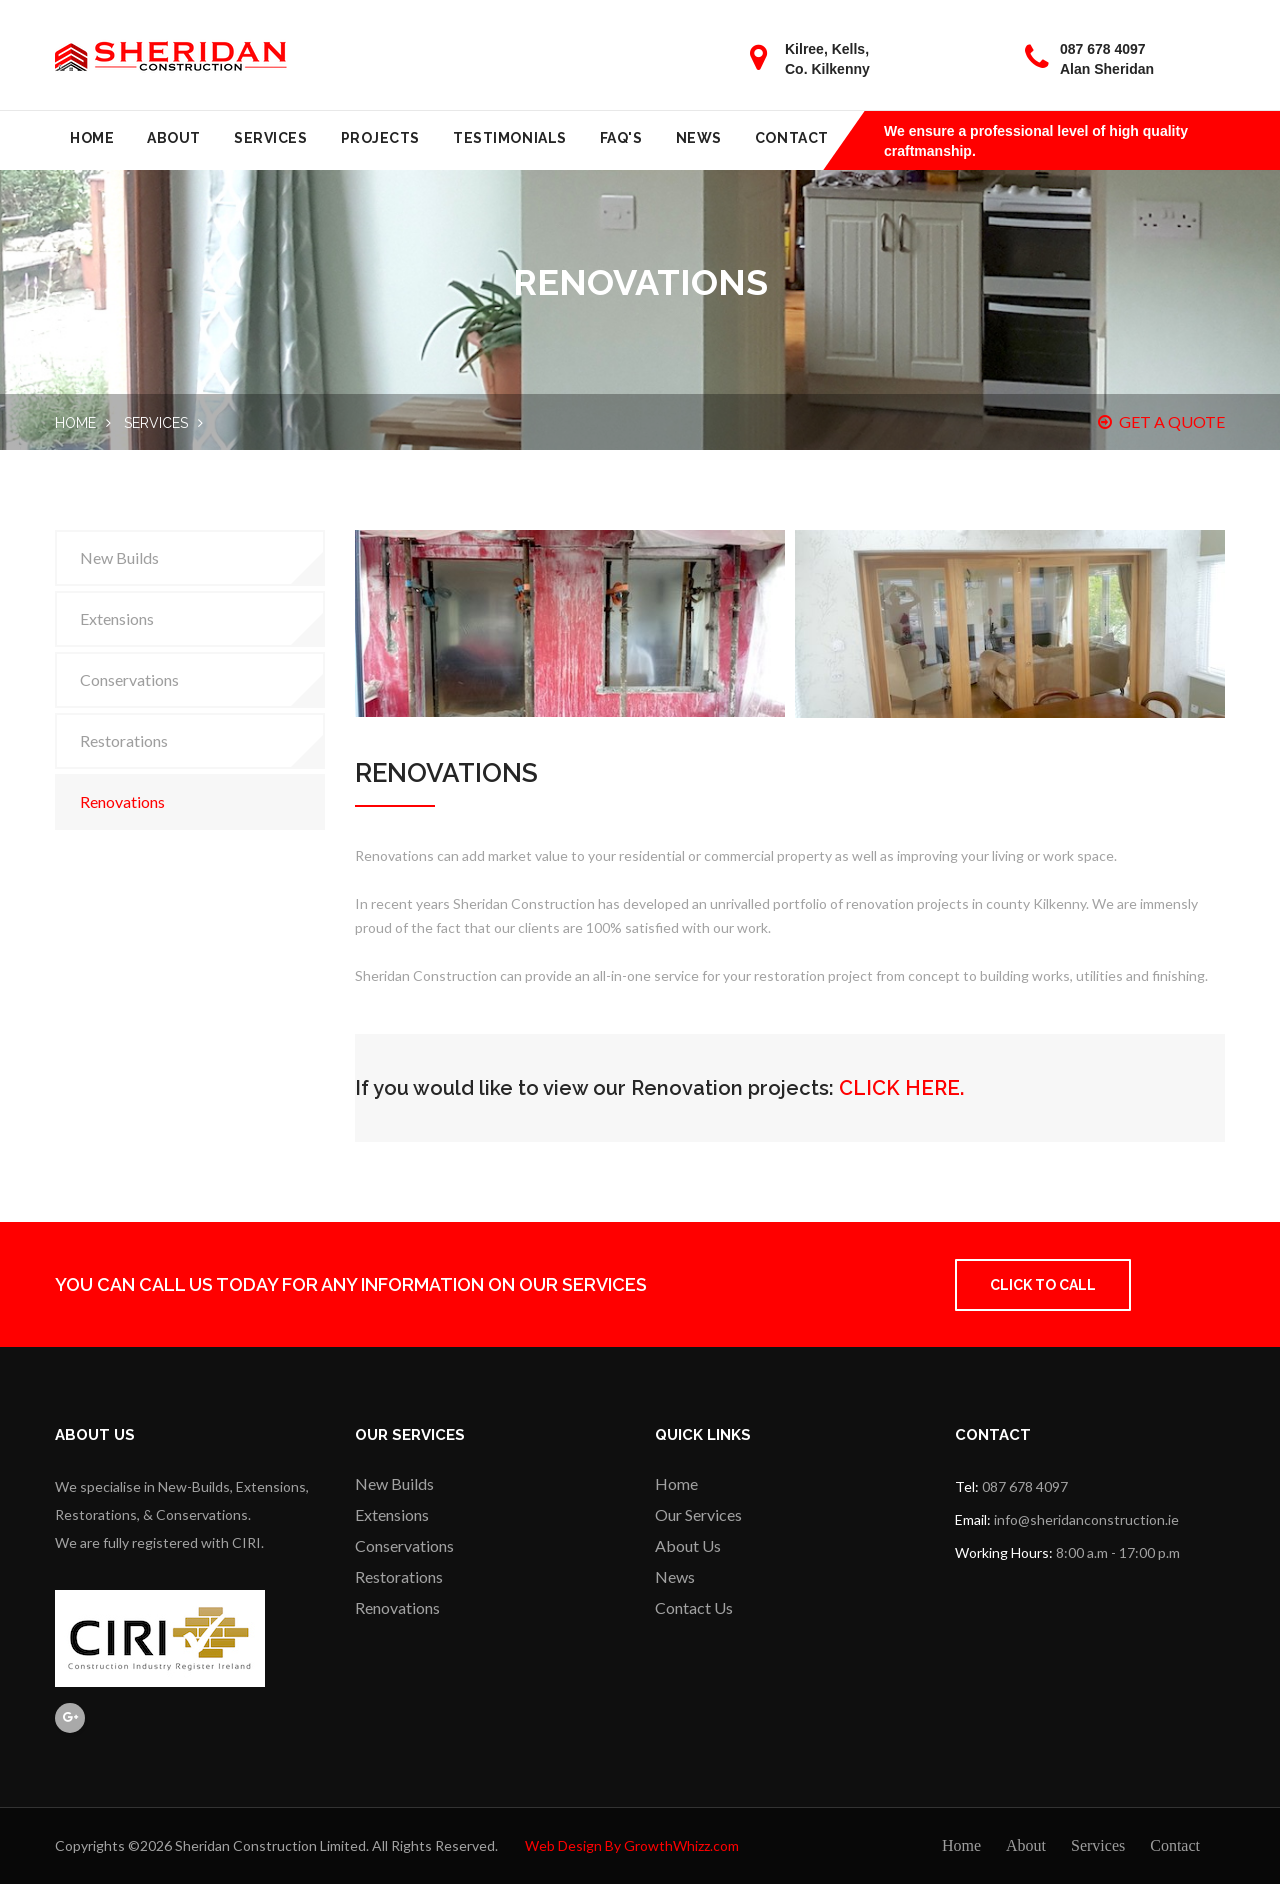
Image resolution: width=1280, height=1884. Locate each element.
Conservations (129, 679)
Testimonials (510, 138)
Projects (380, 138)
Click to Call (1043, 1285)
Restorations (124, 740)
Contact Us (694, 1607)
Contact (792, 138)
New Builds (119, 557)
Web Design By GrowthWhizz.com (632, 1845)
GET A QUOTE (1161, 421)
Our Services (698, 1514)
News (699, 138)
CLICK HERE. (901, 1088)
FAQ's (621, 138)
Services (270, 138)
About (174, 138)
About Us (688, 1545)
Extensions (117, 618)
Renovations (122, 801)
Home (92, 138)
